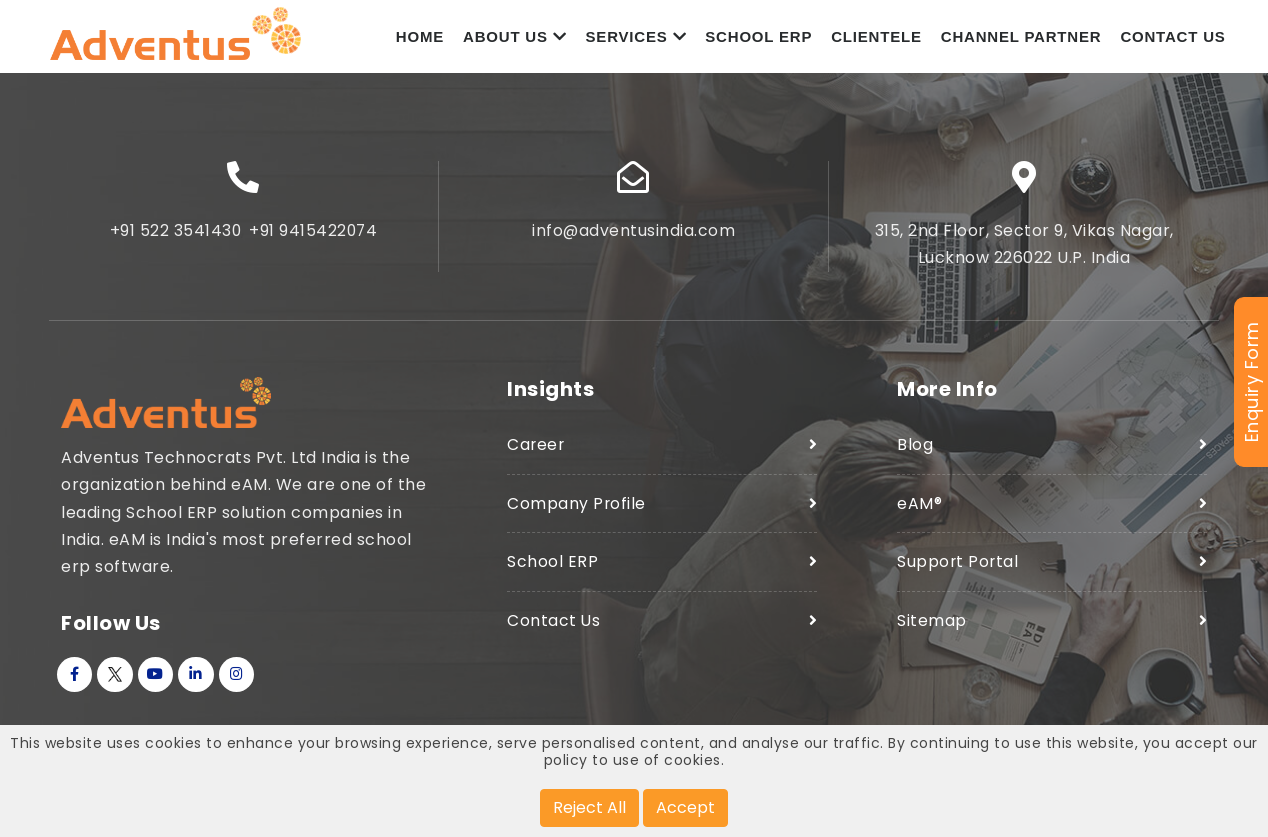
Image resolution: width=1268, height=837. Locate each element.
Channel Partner (1021, 39)
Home (420, 39)
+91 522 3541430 (174, 236)
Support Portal (958, 566)
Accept (685, 807)
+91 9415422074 (314, 236)
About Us (515, 39)
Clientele (876, 39)
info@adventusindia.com (634, 236)
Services (636, 39)
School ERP (758, 39)
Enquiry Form (1251, 382)
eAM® (919, 508)
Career (536, 450)
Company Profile (577, 508)
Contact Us (1172, 39)
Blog (915, 450)
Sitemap (932, 625)
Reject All (589, 807)
